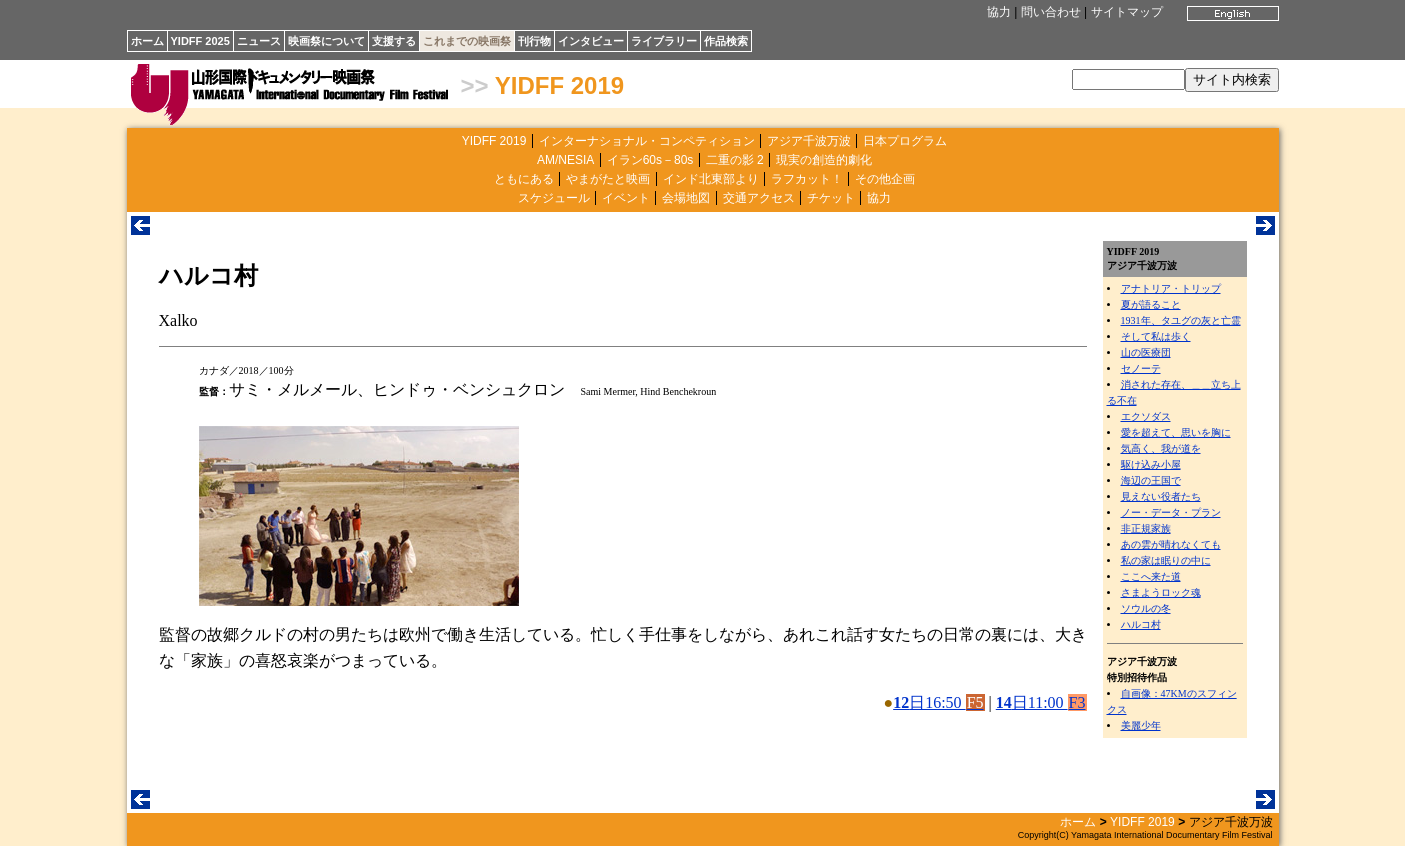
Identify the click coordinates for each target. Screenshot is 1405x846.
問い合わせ (1051, 12)
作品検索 (726, 41)
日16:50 (938, 702)
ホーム (147, 41)
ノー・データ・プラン (1171, 512)
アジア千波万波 (809, 141)
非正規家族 (1146, 528)
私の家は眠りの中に (1166, 560)
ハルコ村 (1141, 624)
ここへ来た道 (1151, 576)
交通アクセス (759, 198)
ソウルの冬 (1146, 608)
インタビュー (591, 41)
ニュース (259, 41)
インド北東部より (711, 179)
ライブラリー (664, 41)
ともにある (524, 179)
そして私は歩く (1156, 336)
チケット (831, 198)
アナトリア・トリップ (1171, 288)
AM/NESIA (565, 160)
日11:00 (1041, 702)
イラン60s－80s (650, 160)
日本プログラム (905, 141)
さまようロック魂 (1161, 592)
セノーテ (1141, 368)
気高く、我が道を (1161, 448)
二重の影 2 (735, 160)
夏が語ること (1151, 304)
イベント (626, 198)
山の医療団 (1146, 352)
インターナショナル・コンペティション (647, 141)
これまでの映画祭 (467, 41)
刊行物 (534, 41)
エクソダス (1146, 416)
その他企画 (885, 179)
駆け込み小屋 (1151, 464)
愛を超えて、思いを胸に (1176, 432)
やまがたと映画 (608, 179)
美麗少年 (1141, 725)
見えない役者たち (1161, 496)
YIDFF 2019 (559, 85)
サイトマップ (1127, 12)
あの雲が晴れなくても (1171, 544)
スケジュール (554, 198)
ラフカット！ (807, 179)
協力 (999, 12)
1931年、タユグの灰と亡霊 (1181, 320)
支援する (394, 41)
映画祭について (326, 41)
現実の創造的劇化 (824, 160)
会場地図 (686, 198)
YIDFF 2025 (200, 41)
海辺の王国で (1151, 480)
